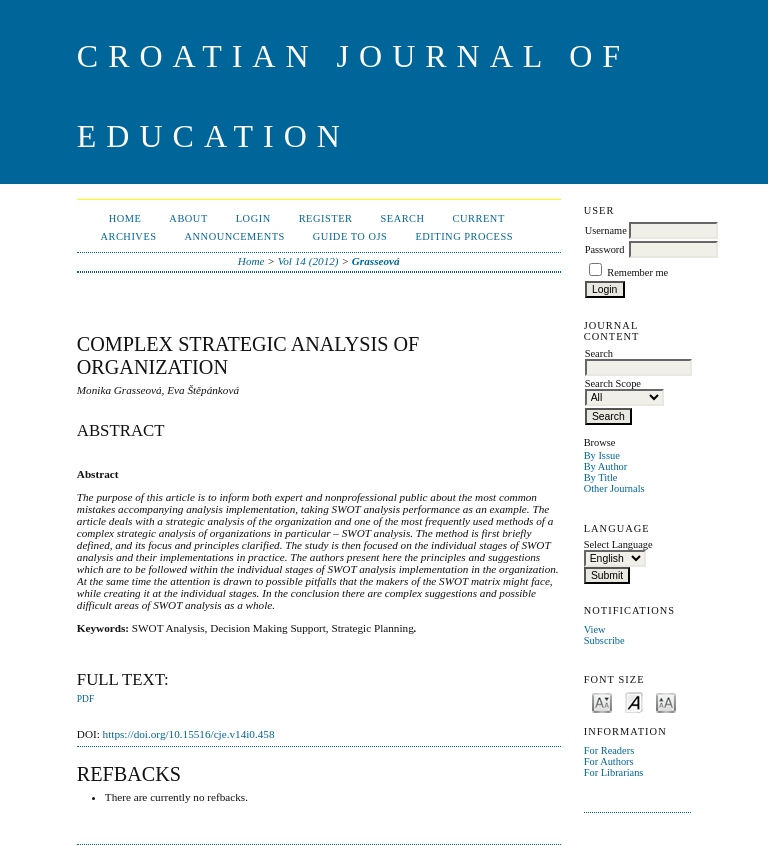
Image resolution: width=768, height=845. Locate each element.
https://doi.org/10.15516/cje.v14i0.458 (189, 734)
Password (605, 249)
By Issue (602, 455)
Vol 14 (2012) (308, 261)
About (188, 218)
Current (479, 218)
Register (326, 218)
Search (402, 218)
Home (125, 218)
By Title (601, 477)
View (595, 629)
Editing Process (464, 236)
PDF (85, 699)
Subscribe (604, 640)
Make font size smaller (602, 701)
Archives (128, 236)
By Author (606, 466)
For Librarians (614, 772)
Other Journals (614, 488)
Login (253, 218)
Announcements (235, 236)
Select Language (618, 544)
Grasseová (376, 261)
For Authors (609, 761)
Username (606, 230)
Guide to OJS (350, 236)
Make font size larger (666, 701)
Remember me (637, 272)
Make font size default (634, 701)
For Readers (609, 750)
